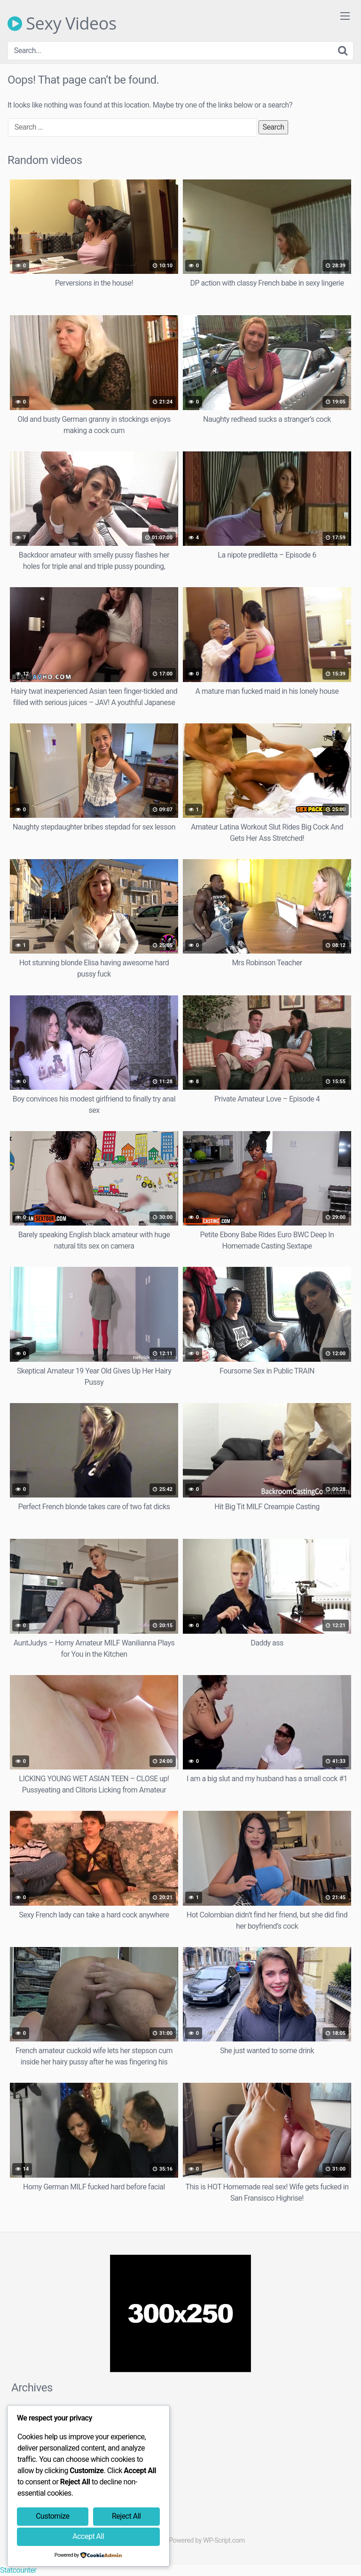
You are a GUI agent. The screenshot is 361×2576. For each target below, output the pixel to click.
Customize (52, 2516)
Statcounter (18, 2570)
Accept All (88, 2536)
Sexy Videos (62, 23)
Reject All (126, 2516)
